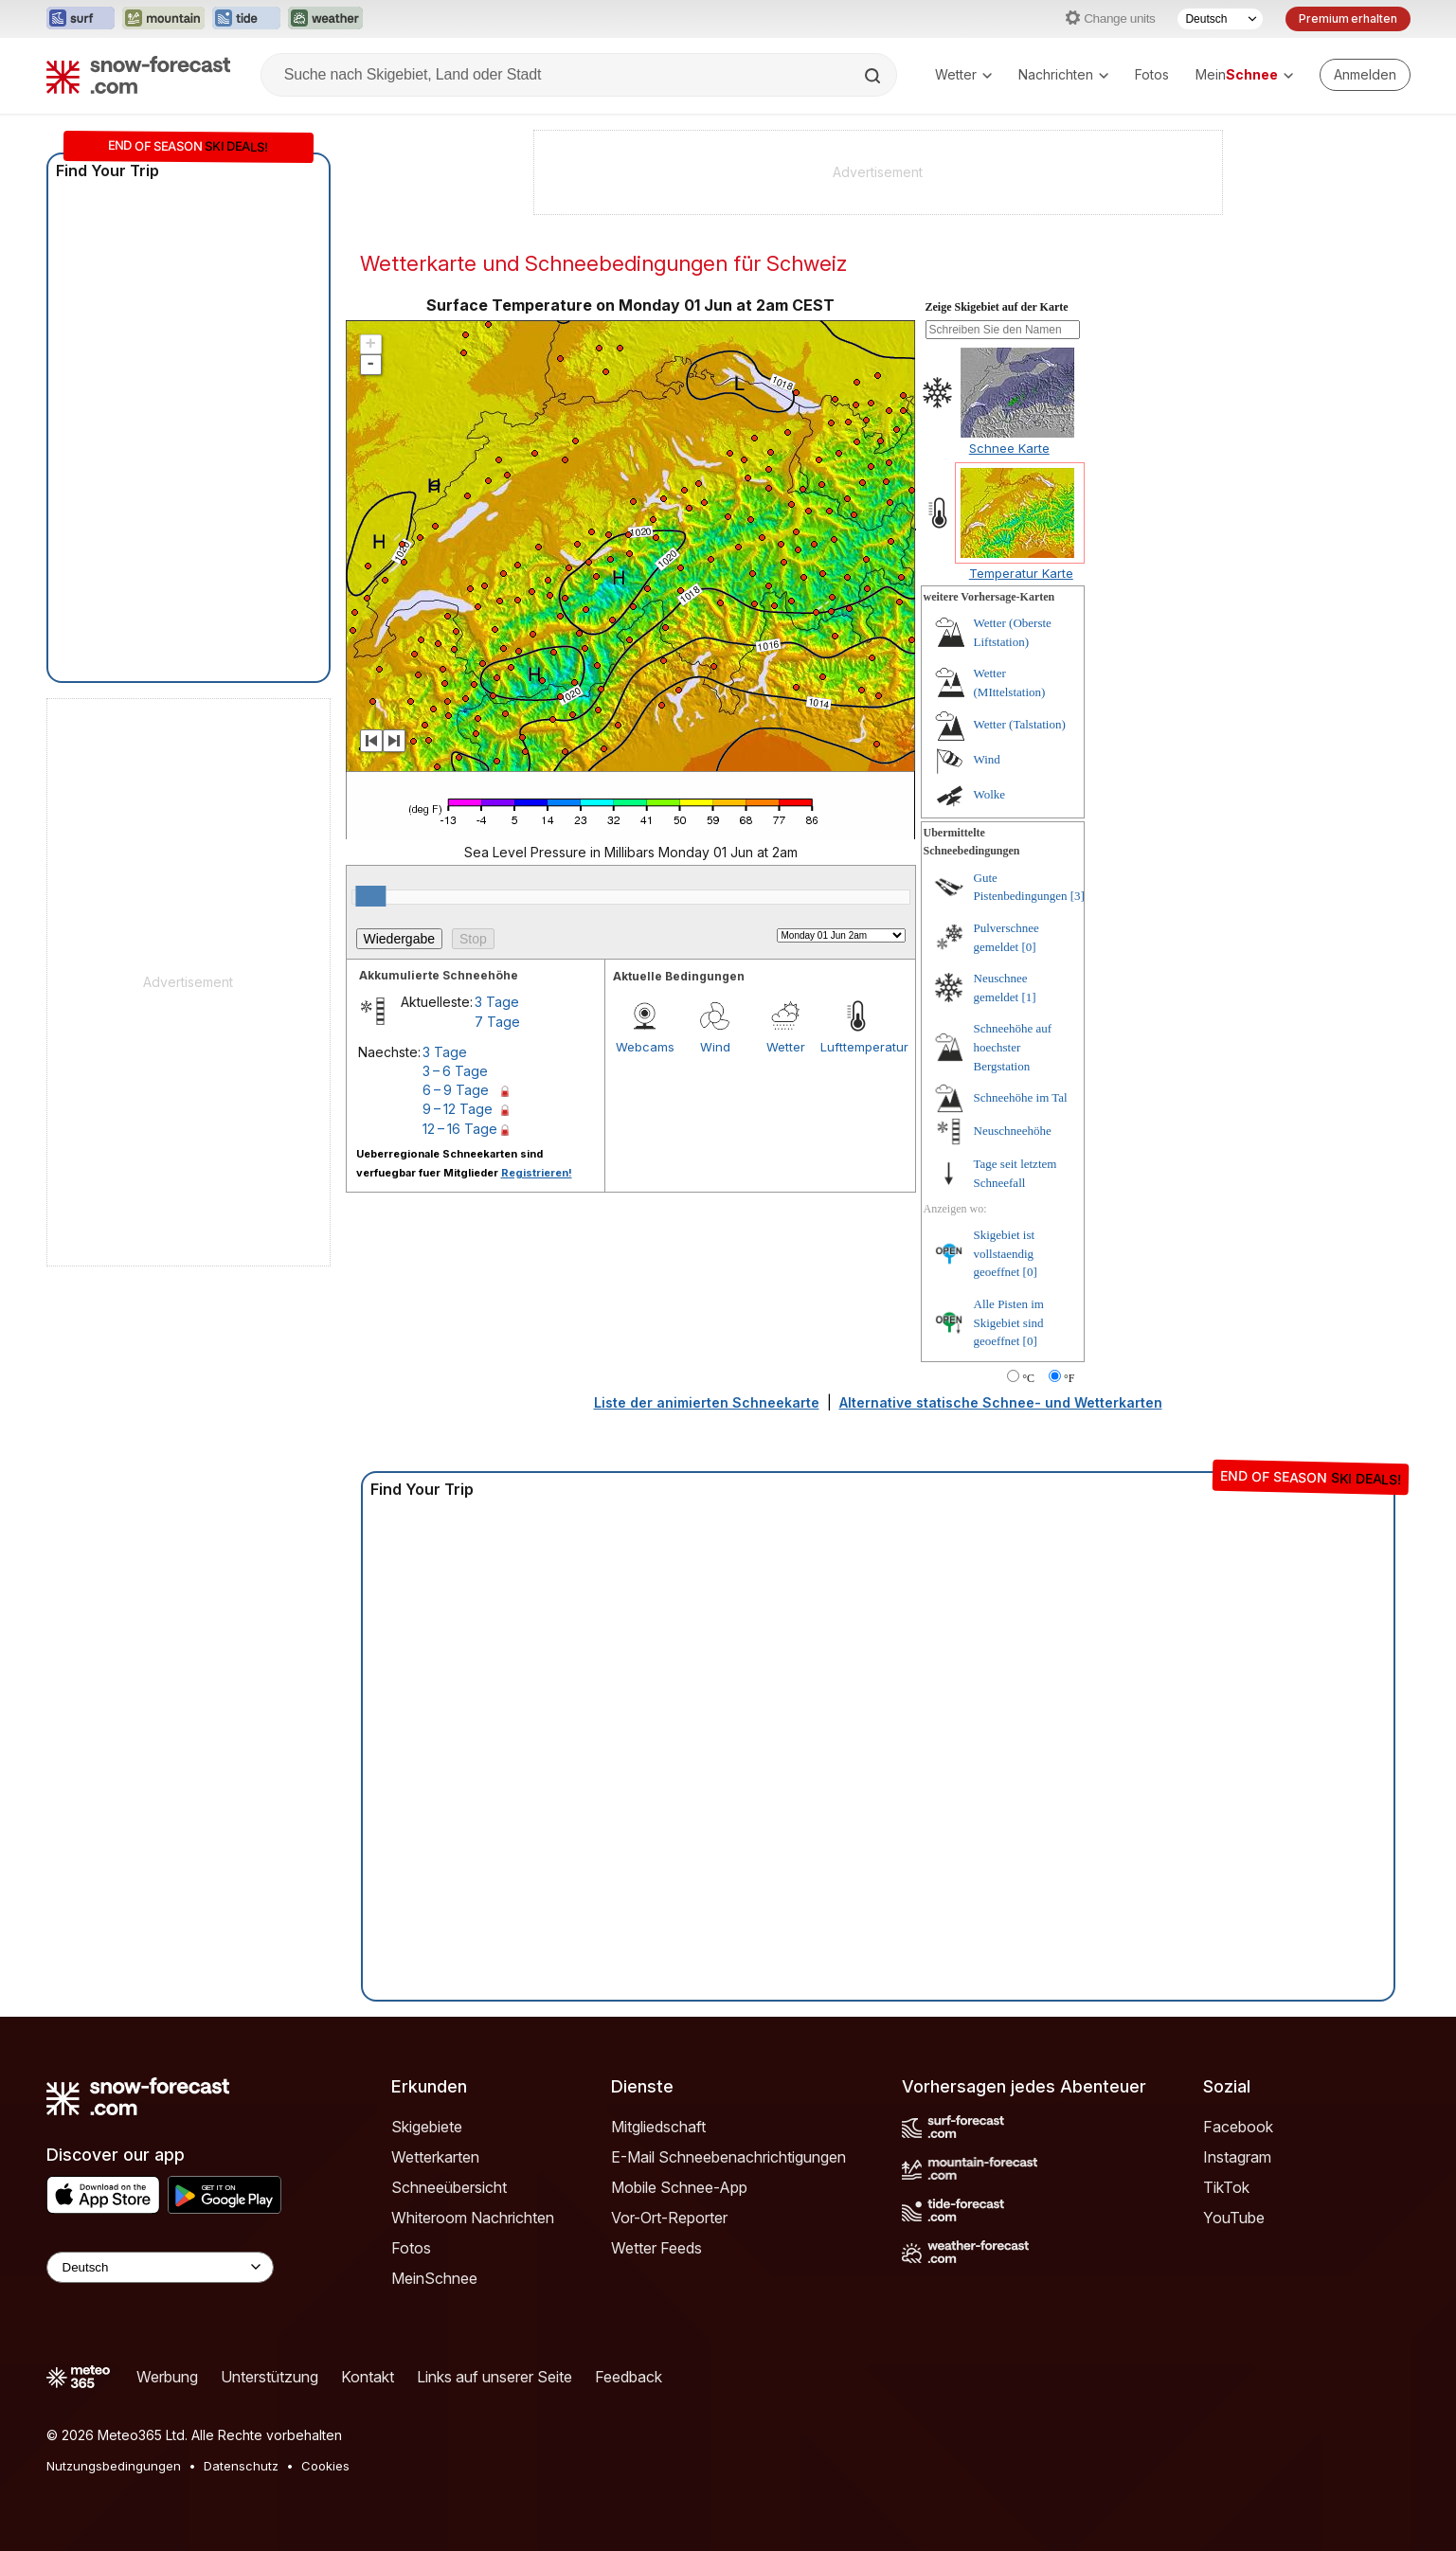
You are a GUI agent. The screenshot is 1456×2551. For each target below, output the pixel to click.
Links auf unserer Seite (494, 2376)
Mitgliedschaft (658, 2126)
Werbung (167, 2376)
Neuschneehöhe (1013, 1130)
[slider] (370, 896)
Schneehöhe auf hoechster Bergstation (1013, 1046)
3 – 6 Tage (455, 1071)
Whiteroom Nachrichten (472, 2217)
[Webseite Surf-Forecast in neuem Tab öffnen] (80, 19)
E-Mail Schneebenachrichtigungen (728, 2156)
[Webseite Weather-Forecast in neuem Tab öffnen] (325, 19)
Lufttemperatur (855, 1046)
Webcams (645, 1046)
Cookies (325, 2465)
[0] (1028, 947)
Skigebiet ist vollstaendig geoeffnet (1004, 1253)
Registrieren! (536, 1172)
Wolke (990, 794)
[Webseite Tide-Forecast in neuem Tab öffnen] (246, 19)
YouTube (1234, 2217)
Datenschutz (241, 2465)
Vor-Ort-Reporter (669, 2217)
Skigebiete (426, 2126)
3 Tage (497, 1002)
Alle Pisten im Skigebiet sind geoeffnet (1009, 1322)
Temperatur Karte (1021, 573)
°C (1028, 1378)
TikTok (1226, 2187)
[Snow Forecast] (138, 75)
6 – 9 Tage (455, 1090)
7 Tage (497, 1022)
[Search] (874, 76)
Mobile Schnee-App (679, 2187)
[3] (1077, 896)
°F (1069, 1378)
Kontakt (367, 2376)
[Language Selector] (160, 2267)
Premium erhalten (1347, 18)
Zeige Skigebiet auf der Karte (997, 307)
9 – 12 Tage (457, 1109)
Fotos (1152, 74)
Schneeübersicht (449, 2187)
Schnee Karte (1009, 448)
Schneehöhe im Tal (1021, 1097)
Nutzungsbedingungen (113, 2465)
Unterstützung (269, 2376)
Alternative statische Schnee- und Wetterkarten (1000, 1402)
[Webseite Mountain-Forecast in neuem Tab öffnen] (163, 19)
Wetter (963, 74)
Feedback (628, 2376)
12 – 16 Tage (459, 1129)
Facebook (1238, 2126)
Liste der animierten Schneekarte (706, 1402)
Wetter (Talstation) (1020, 724)
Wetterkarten (435, 2156)
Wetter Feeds (656, 2247)
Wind (715, 1046)
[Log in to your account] (1365, 75)
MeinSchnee (434, 2278)
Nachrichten (1063, 74)
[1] (1028, 997)
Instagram (1237, 2156)
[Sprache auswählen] (1220, 19)
